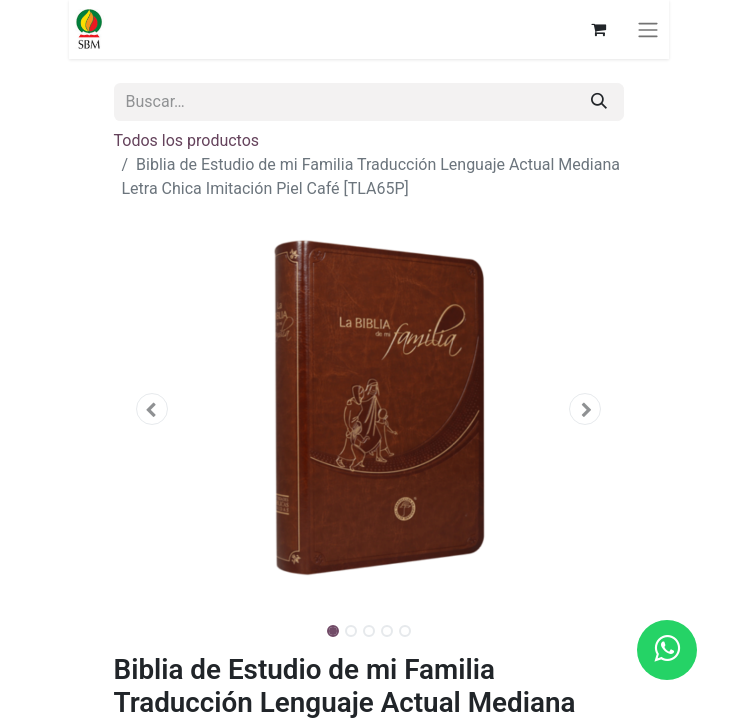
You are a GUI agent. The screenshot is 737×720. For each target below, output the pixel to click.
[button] (152, 409)
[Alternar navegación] (648, 29)
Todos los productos (187, 140)
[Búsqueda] (599, 102)
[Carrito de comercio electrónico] (599, 29)
